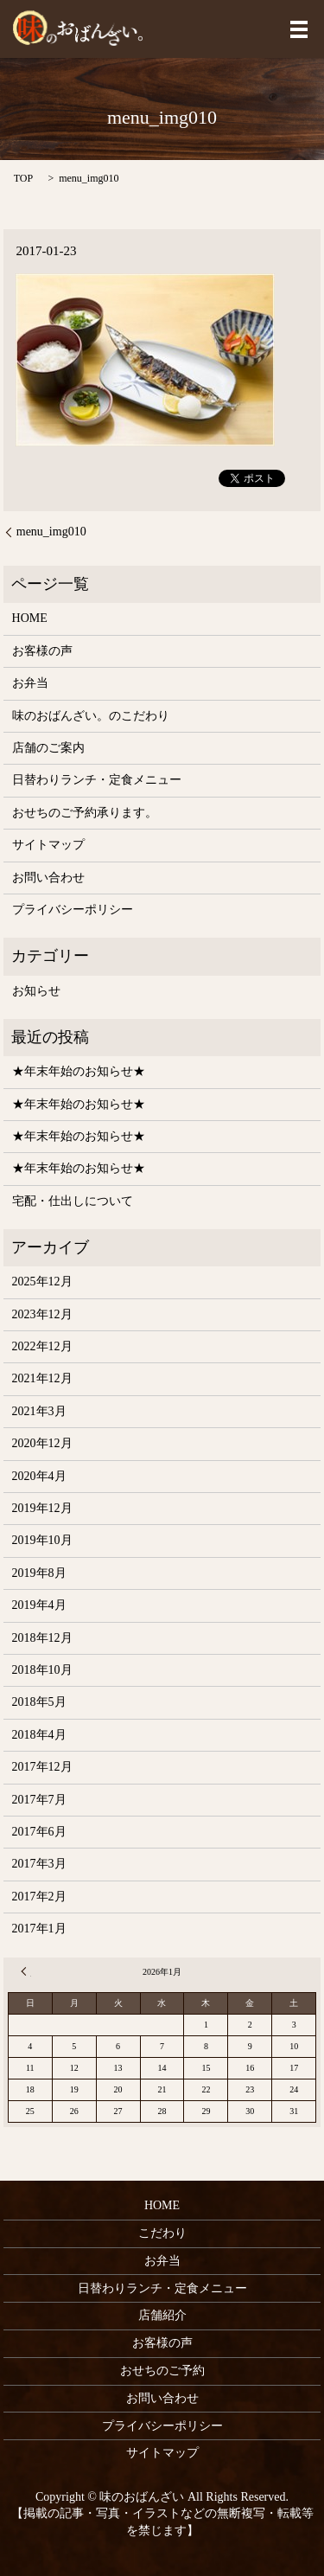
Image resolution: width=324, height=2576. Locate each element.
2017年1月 (39, 1928)
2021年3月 (39, 1411)
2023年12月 (42, 1314)
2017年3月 (39, 1863)
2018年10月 (42, 1669)
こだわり (162, 2233)
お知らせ (36, 990)
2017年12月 (42, 1766)
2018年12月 (42, 1637)
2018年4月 (39, 1734)
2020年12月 (42, 1443)
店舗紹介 (162, 2315)
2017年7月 (39, 1799)
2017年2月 (39, 1896)
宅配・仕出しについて (72, 1201)
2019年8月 (39, 1573)
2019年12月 (42, 1508)
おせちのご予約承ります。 (84, 812)
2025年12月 (42, 1281)
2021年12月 (42, 1378)
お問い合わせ (48, 877)
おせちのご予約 (162, 2370)
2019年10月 (42, 1540)
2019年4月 (39, 1605)
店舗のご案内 (48, 747)
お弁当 (30, 682)
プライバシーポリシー (72, 909)
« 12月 (26, 1971)
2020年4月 (39, 1476)
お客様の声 (42, 650)
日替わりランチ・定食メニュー (96, 779)
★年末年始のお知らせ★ (78, 1071)
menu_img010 (51, 531)
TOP (23, 178)
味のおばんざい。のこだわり (90, 715)
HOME (30, 618)
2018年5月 (39, 1701)
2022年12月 (42, 1346)
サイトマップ (48, 844)
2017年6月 (39, 1831)
